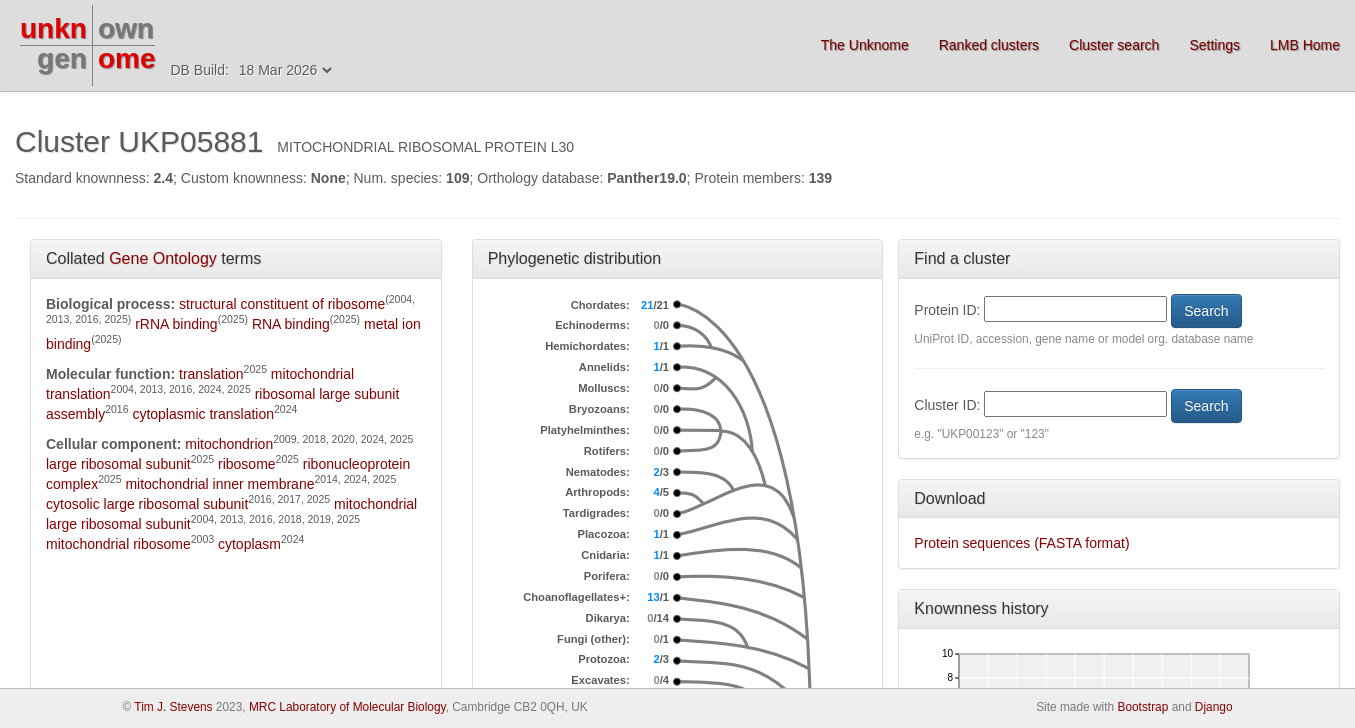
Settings (1214, 45)
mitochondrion (229, 444)
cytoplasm (249, 544)
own (126, 28)
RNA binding (291, 324)
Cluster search (1114, 45)
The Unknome (865, 45)
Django (1214, 707)
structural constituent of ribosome (282, 304)
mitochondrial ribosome (118, 544)
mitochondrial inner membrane (219, 484)
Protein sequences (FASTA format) (1021, 543)
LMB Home (1305, 45)
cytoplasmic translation (203, 414)
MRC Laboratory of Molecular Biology (347, 707)
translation (211, 374)
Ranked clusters (989, 45)
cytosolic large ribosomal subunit (147, 504)
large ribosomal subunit (118, 464)
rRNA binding (176, 324)
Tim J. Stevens (173, 707)
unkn (53, 28)
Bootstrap (1142, 707)
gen (62, 58)
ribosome (247, 464)
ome (127, 58)
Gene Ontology (163, 258)
